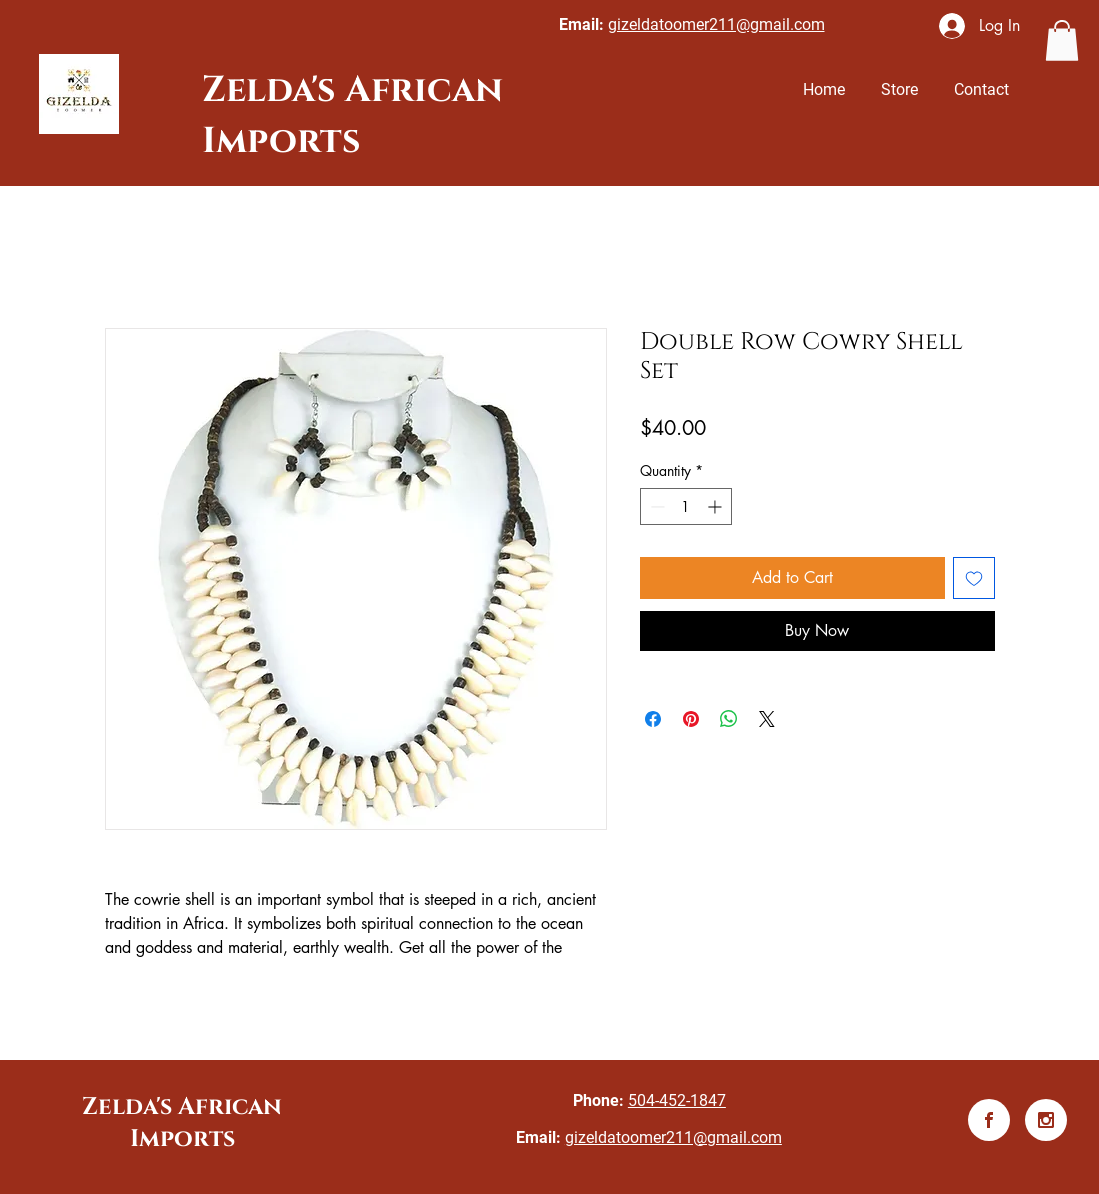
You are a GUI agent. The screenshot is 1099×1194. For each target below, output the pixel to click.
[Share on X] (767, 719)
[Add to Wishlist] (974, 578)
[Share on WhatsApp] (729, 719)
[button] (1062, 40)
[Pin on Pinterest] (691, 719)
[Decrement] (655, 506)
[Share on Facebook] (653, 719)
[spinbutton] (686, 506)
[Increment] (716, 506)
